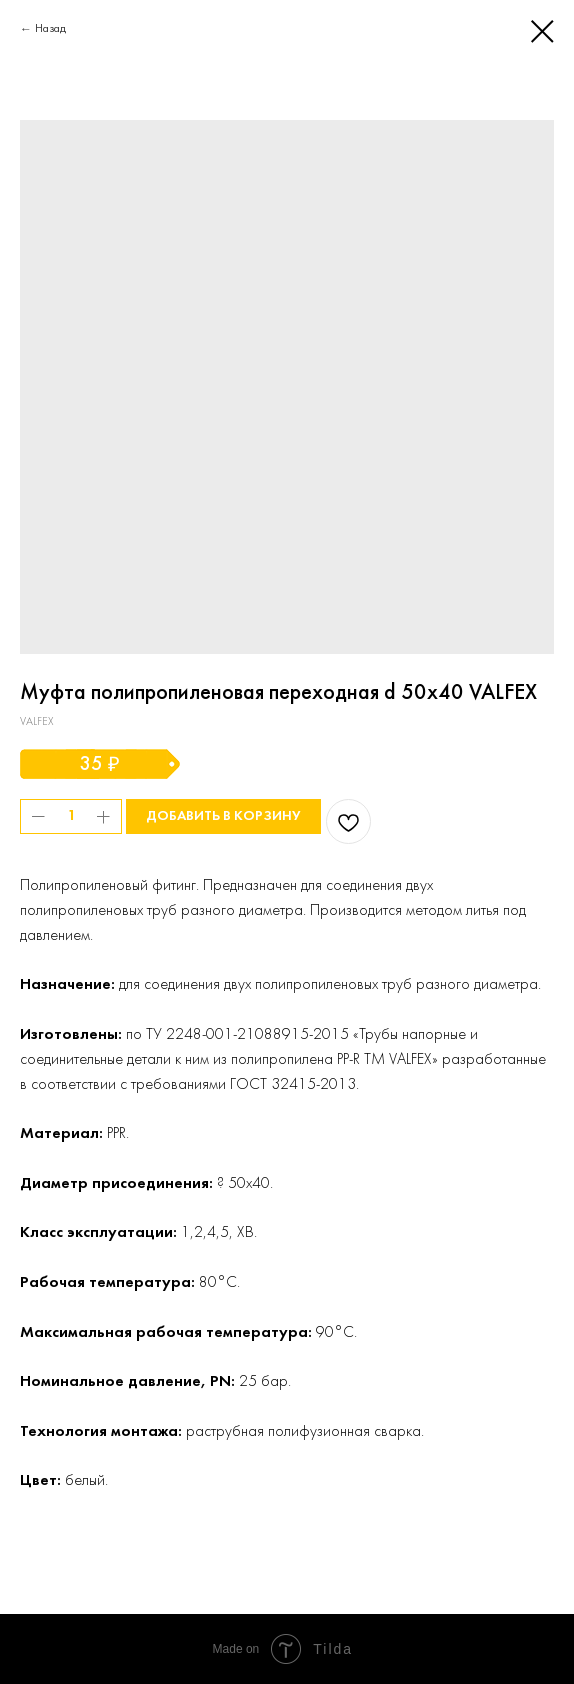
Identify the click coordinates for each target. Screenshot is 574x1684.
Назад (50, 29)
